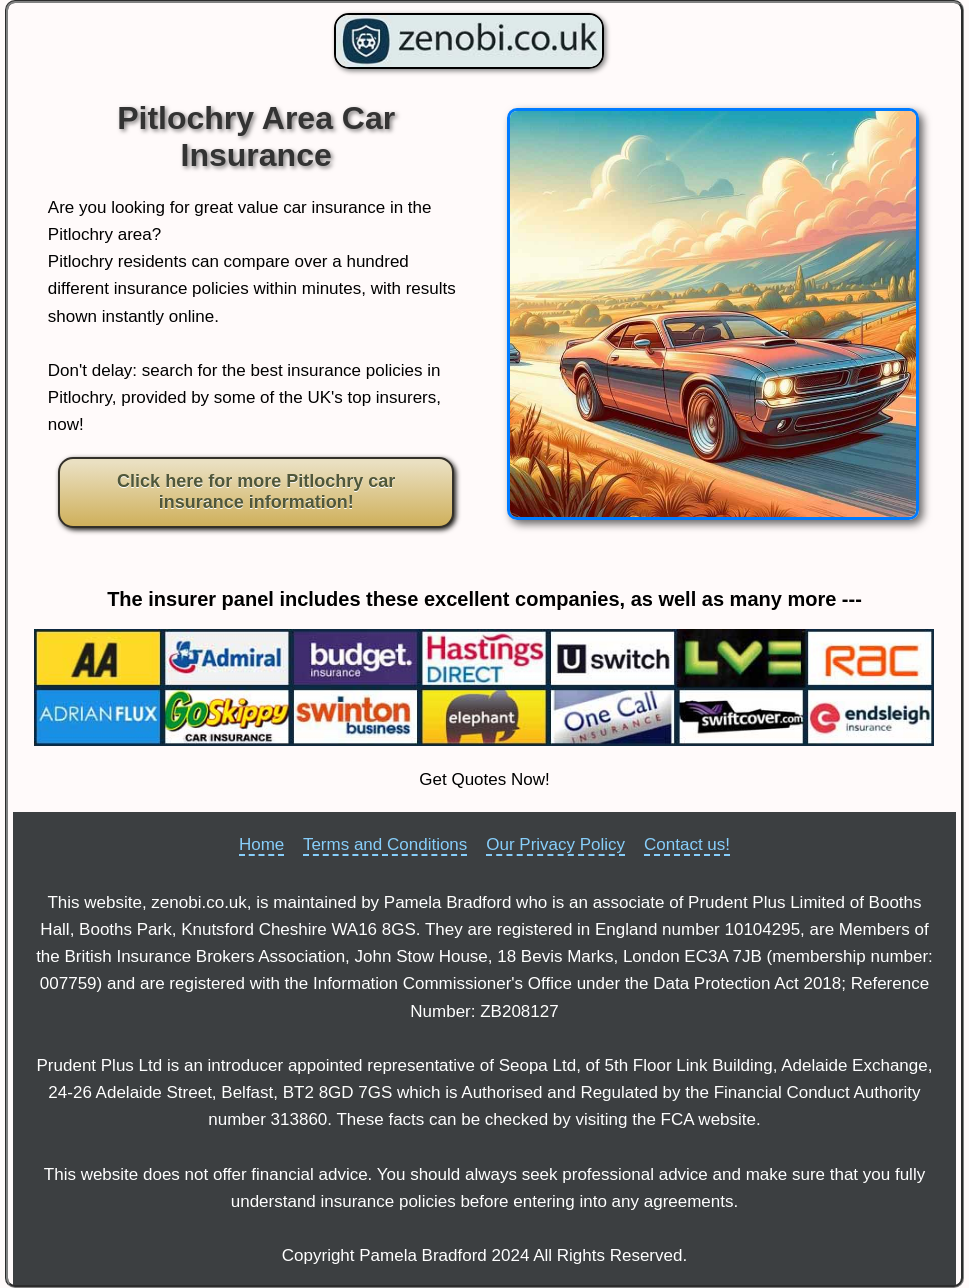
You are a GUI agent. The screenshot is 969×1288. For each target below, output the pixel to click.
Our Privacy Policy (555, 844)
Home (261, 844)
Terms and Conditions (385, 844)
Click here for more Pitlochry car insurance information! (256, 492)
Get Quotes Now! (484, 779)
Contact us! (687, 844)
